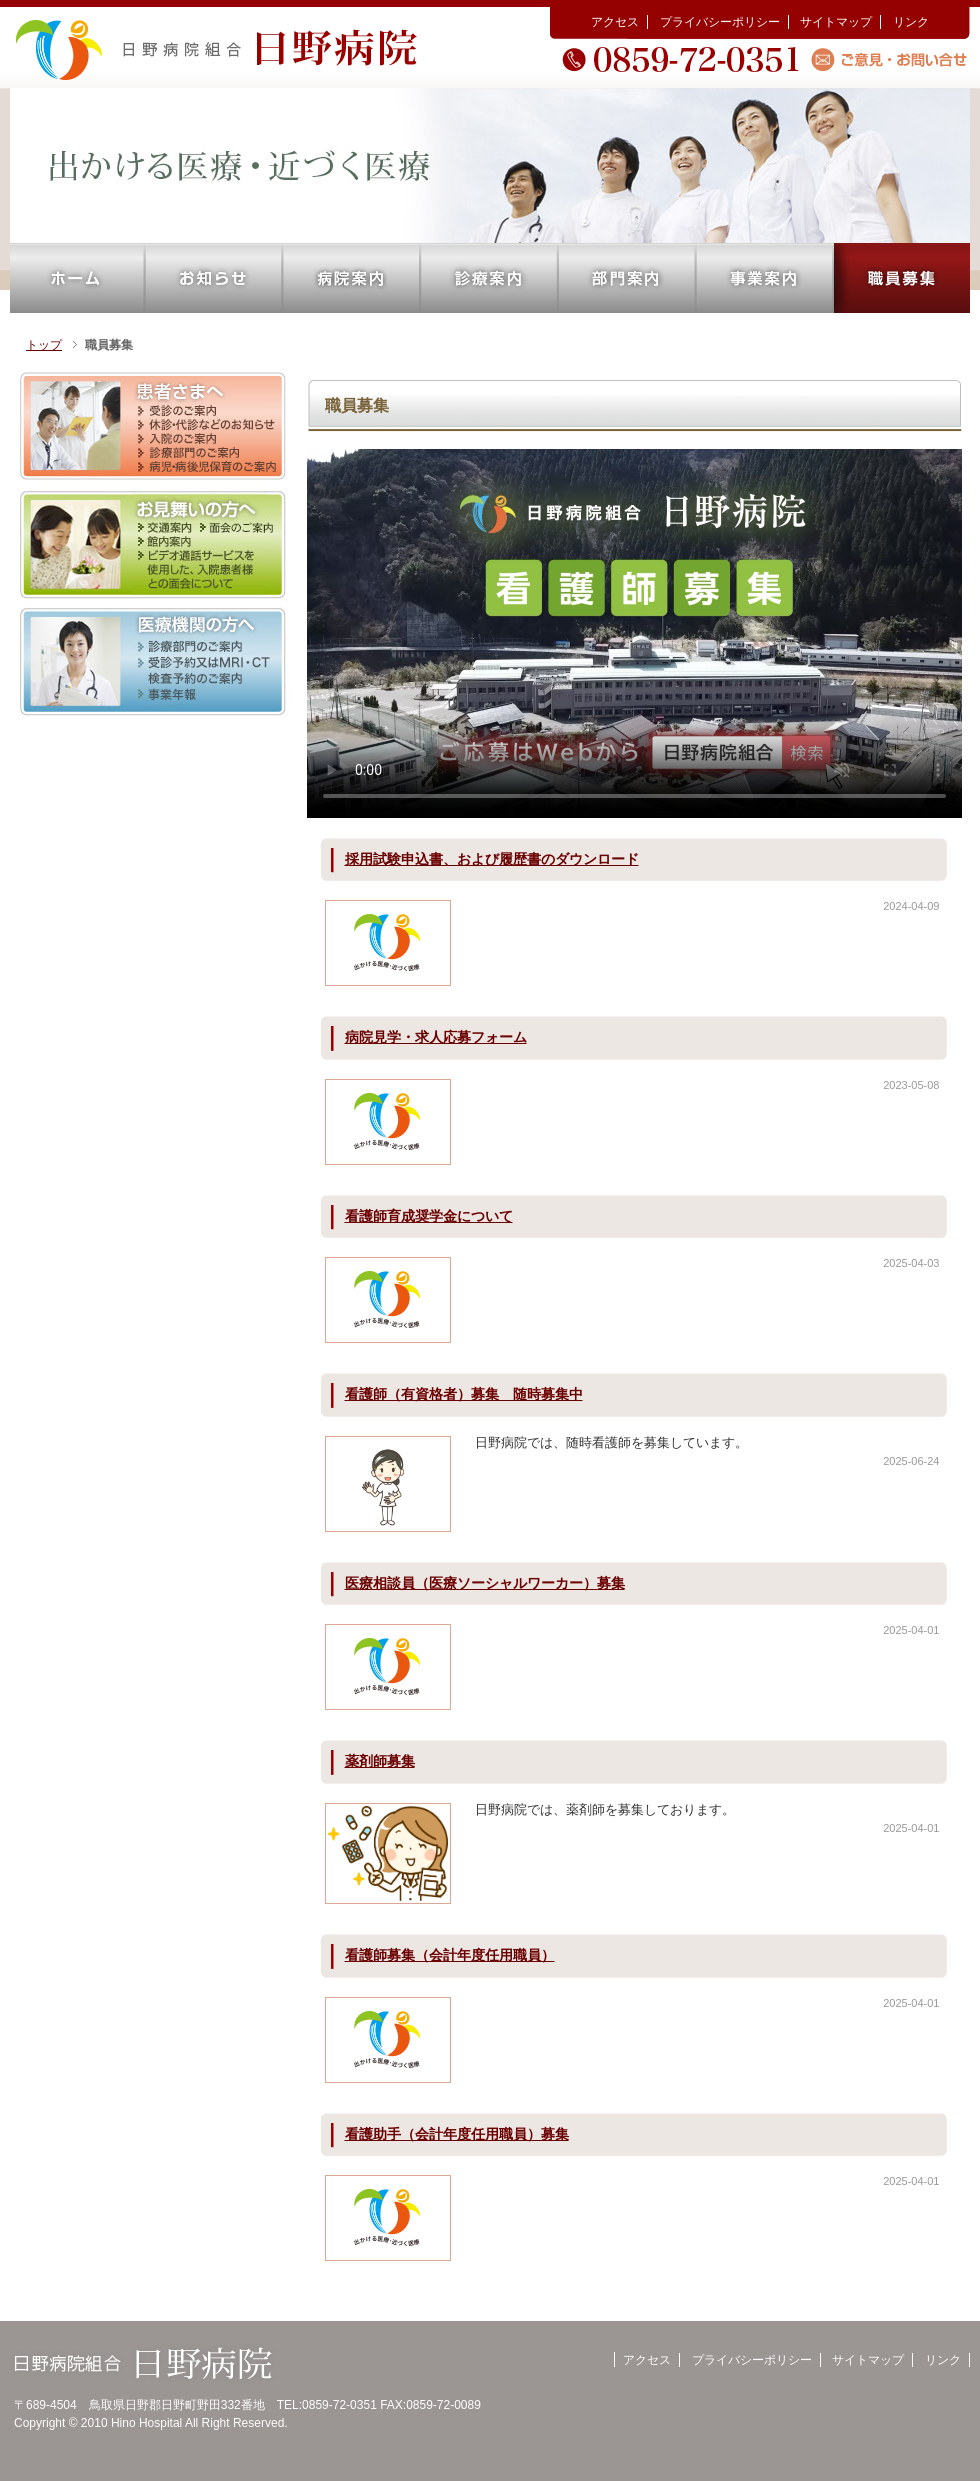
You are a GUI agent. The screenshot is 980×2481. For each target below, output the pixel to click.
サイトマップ (836, 22)
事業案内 (765, 278)
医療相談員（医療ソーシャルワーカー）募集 (485, 1583)
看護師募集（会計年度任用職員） (450, 1955)
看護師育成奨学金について (429, 1216)
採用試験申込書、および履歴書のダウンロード (492, 859)
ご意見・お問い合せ (892, 59)
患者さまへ (153, 426)
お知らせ (214, 278)
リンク (911, 22)
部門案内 (627, 278)
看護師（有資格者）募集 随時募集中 (464, 1394)
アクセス (615, 22)
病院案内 (352, 278)
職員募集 (902, 278)
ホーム (77, 278)
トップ (44, 345)
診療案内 (490, 278)
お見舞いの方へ (153, 544)
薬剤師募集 (380, 1761)
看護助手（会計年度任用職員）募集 (457, 2134)
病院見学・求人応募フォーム (436, 1037)
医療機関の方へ (153, 662)
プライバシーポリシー (720, 22)
